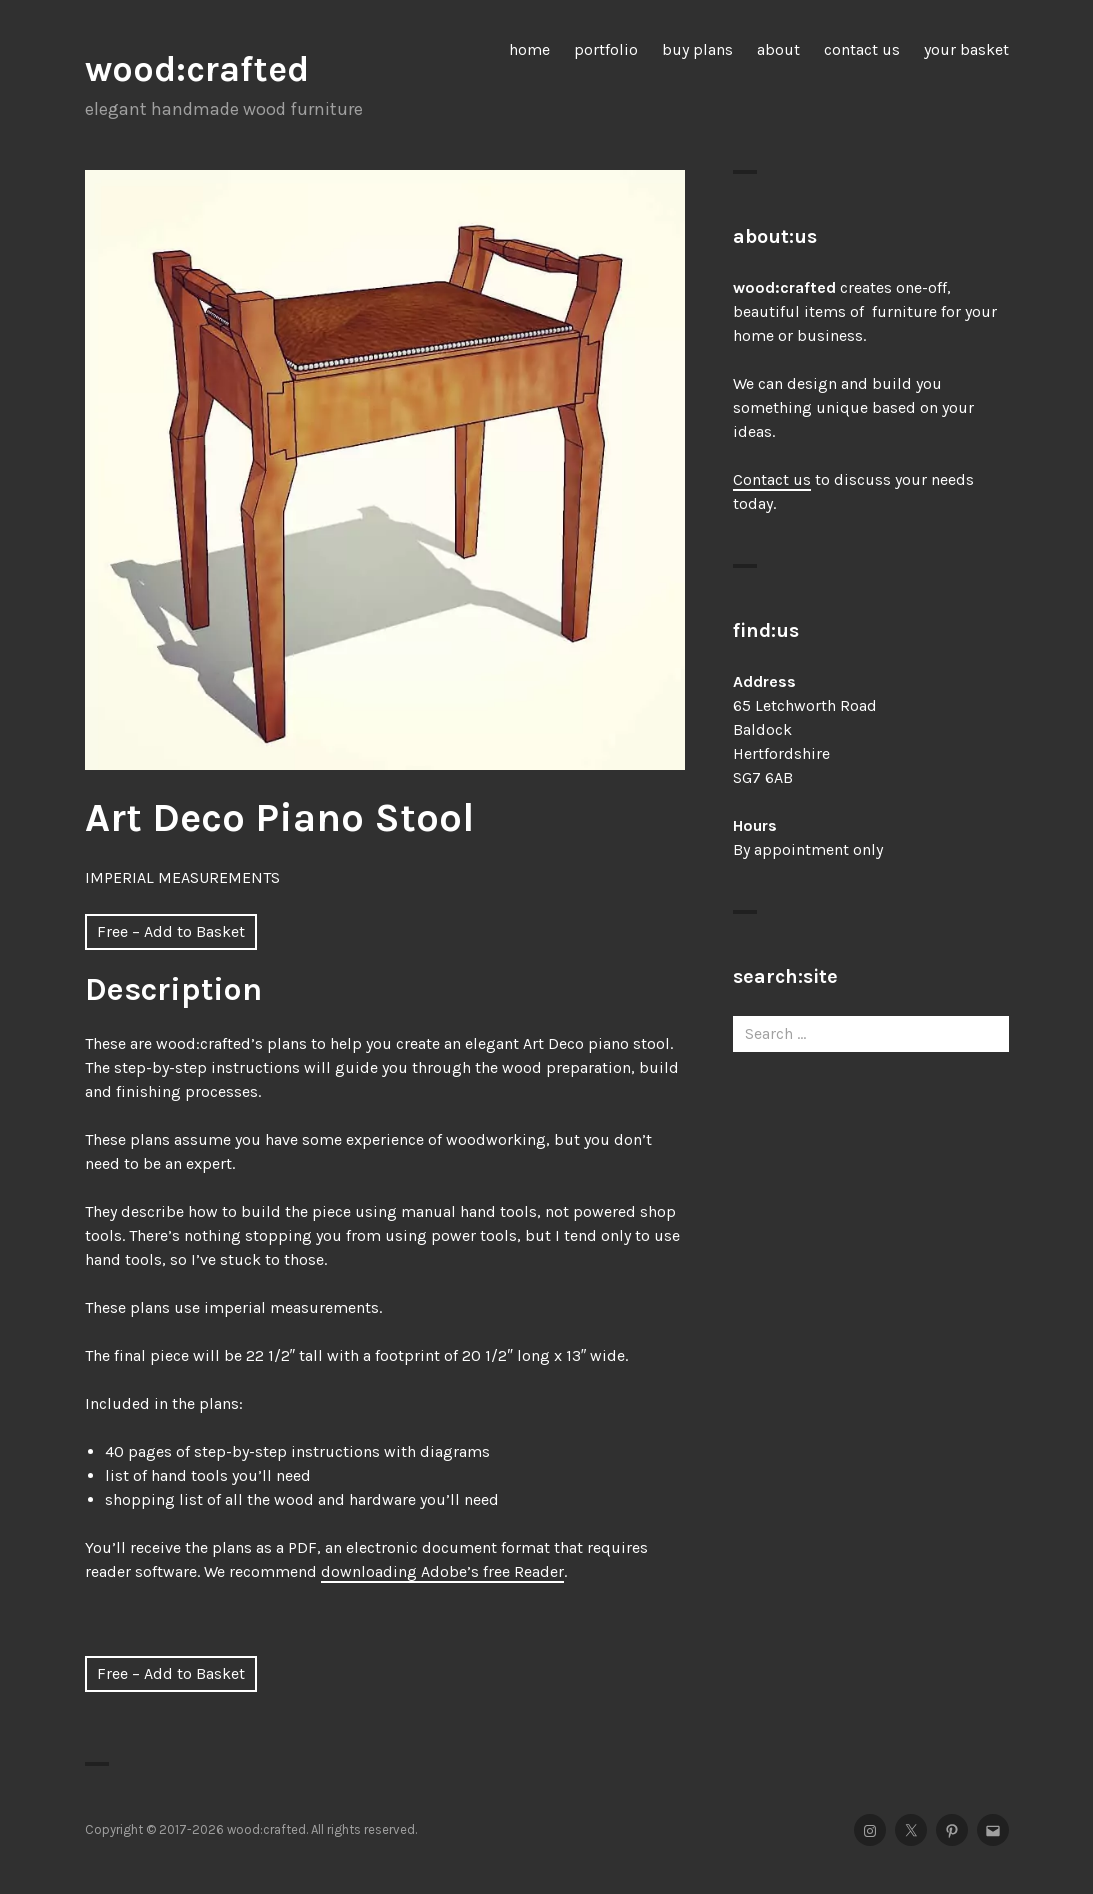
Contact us (772, 479)
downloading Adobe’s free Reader (442, 1571)
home (529, 49)
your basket (966, 49)
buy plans (697, 49)
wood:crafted (197, 69)
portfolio (606, 49)
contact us (862, 49)
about (778, 49)
